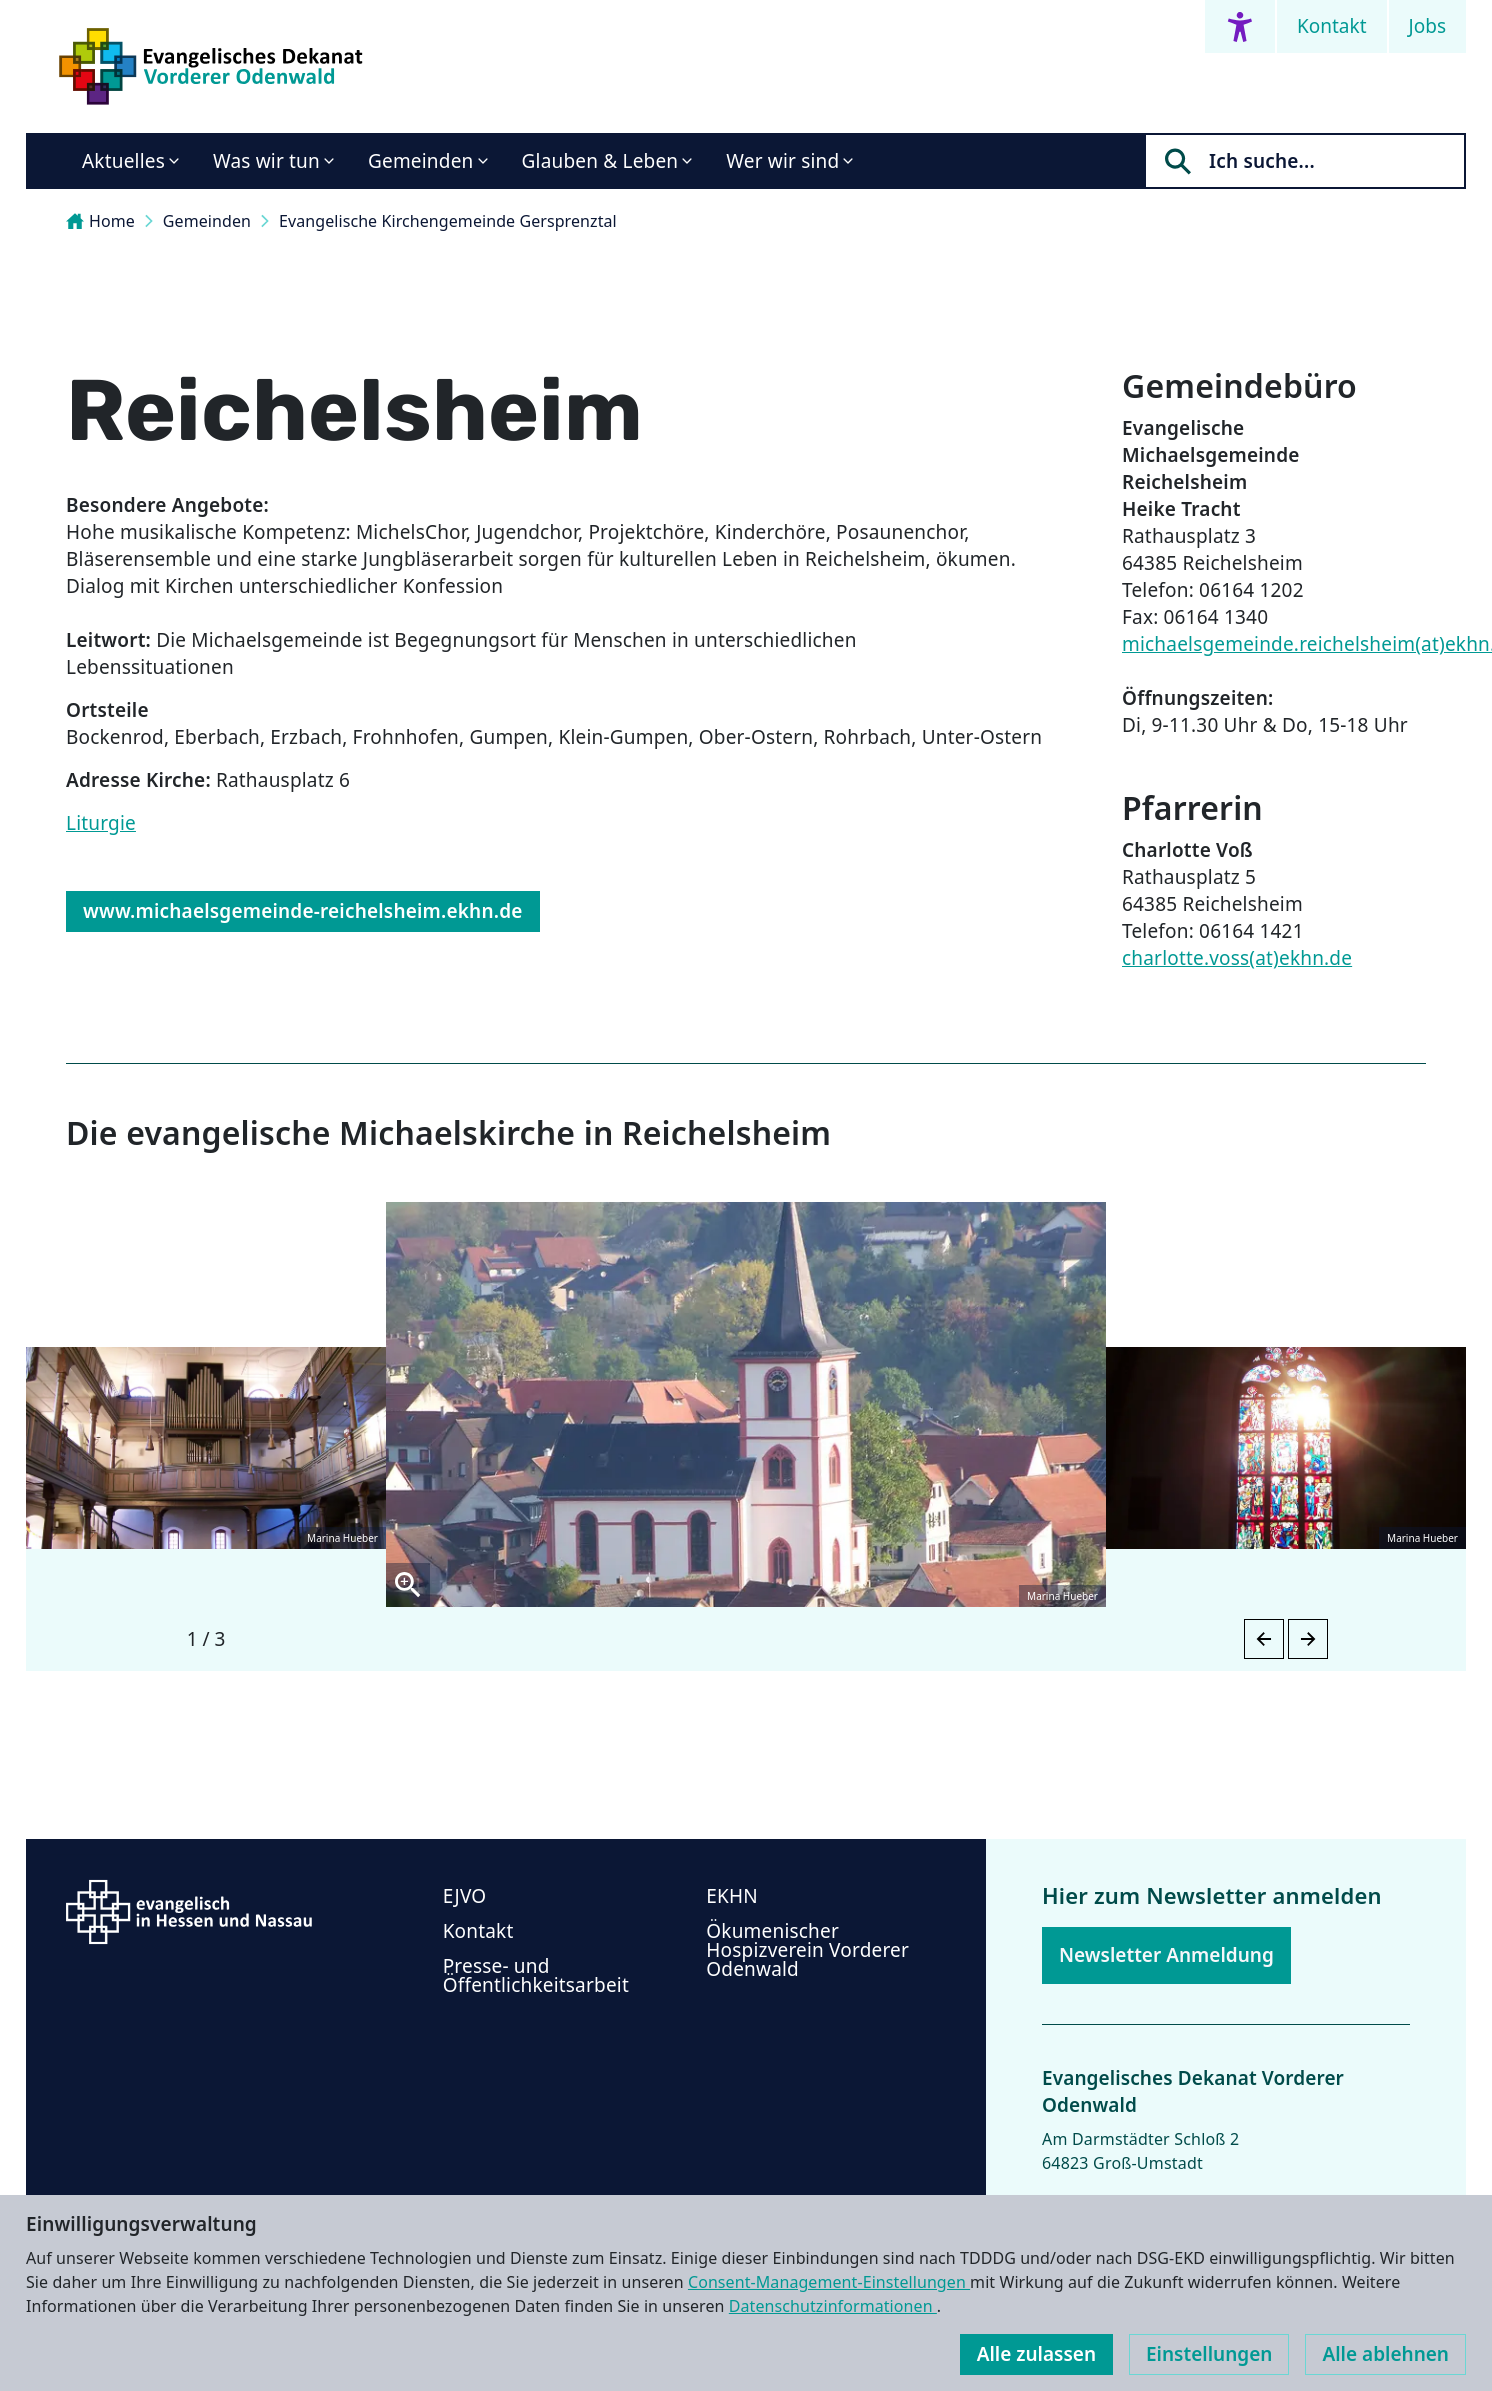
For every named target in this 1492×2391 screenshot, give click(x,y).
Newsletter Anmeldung (1166, 1955)
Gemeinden (421, 161)
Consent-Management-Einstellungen (829, 2282)
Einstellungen (1209, 2354)
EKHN (732, 1896)
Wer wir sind (782, 161)
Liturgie (101, 823)
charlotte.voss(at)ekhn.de (1237, 958)
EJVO (465, 1896)
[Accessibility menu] (1240, 26)
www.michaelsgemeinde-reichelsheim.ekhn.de (303, 911)
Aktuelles (123, 161)
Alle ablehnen (1385, 2354)
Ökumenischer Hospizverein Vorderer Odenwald (807, 1950)
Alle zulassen (1036, 2354)
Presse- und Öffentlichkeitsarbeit (536, 1975)
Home (100, 221)
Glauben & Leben (600, 161)
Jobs (1427, 26)
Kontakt (1332, 26)
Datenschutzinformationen (833, 2306)
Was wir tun (266, 161)
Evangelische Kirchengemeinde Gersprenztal (448, 221)
